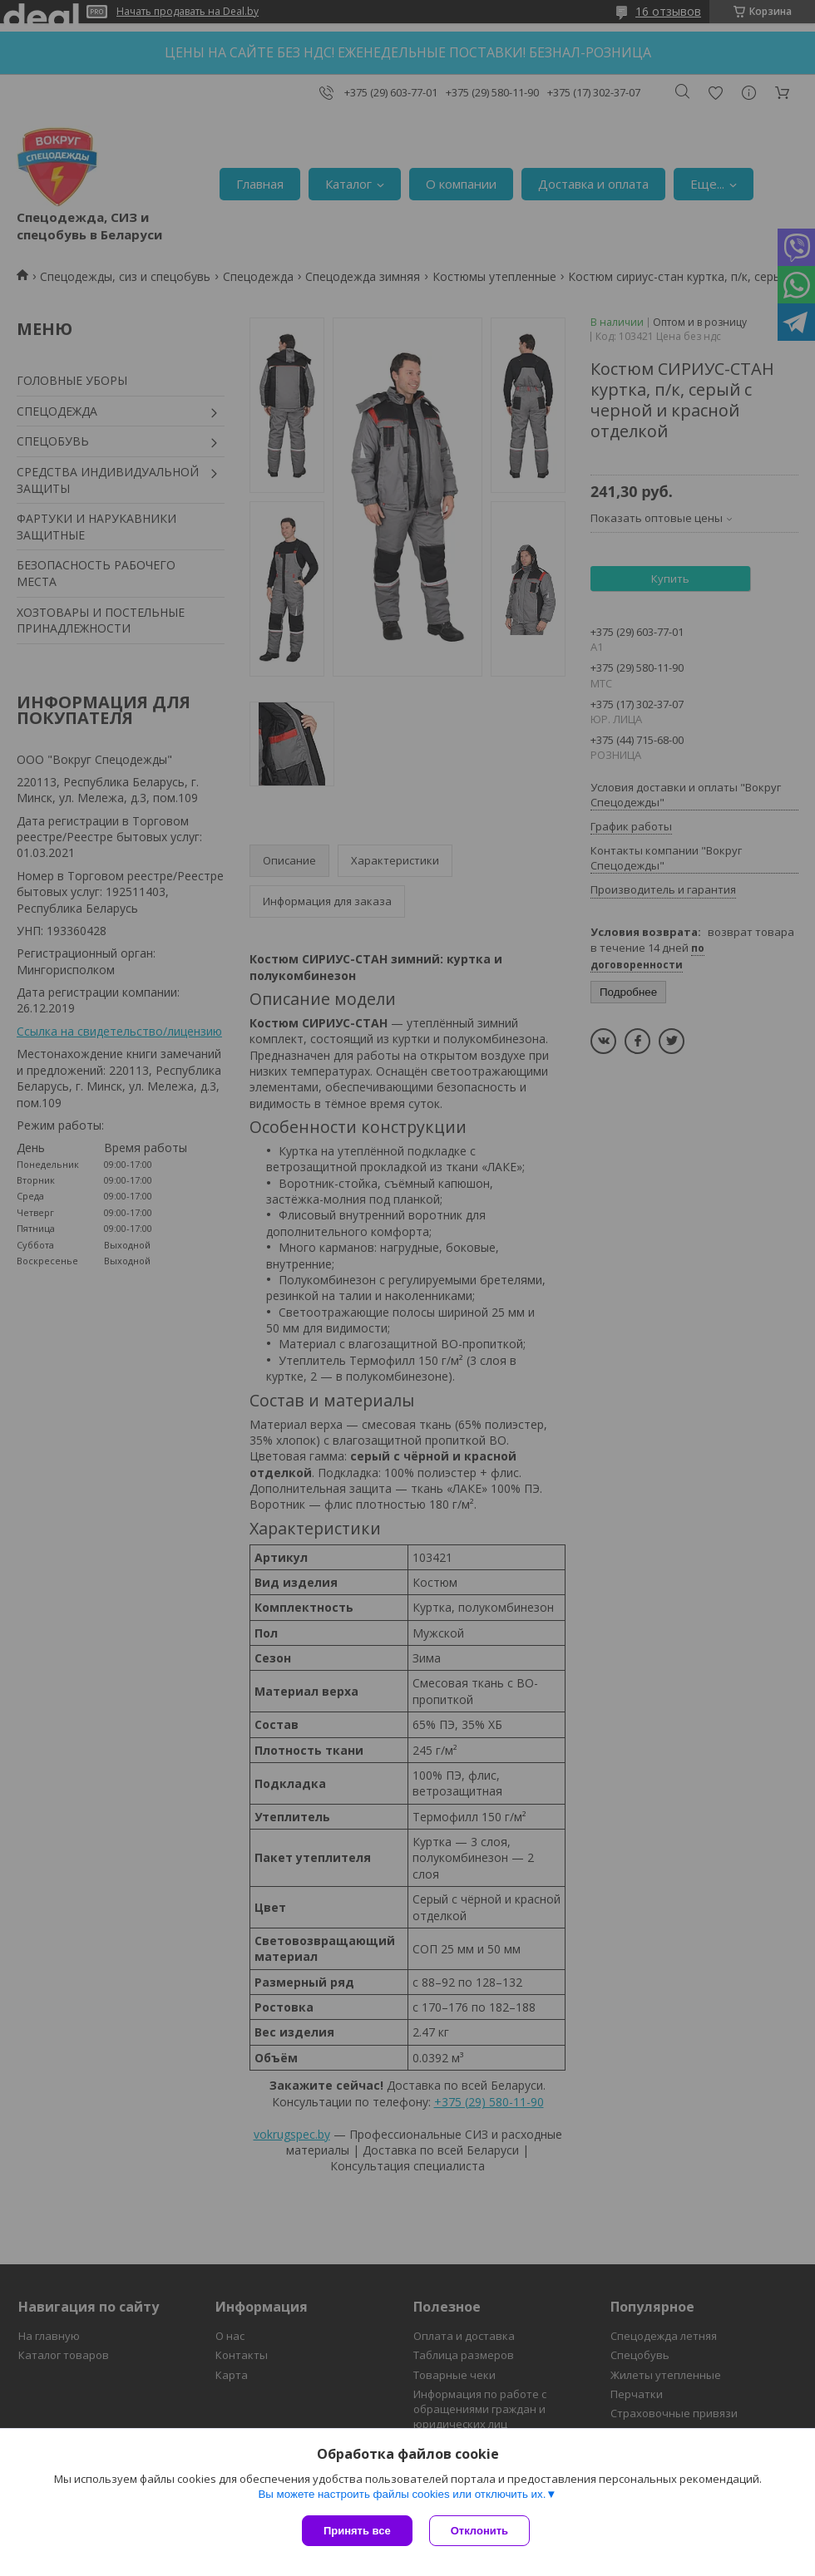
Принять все (357, 2530)
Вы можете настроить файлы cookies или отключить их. (402, 2494)
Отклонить (479, 2530)
